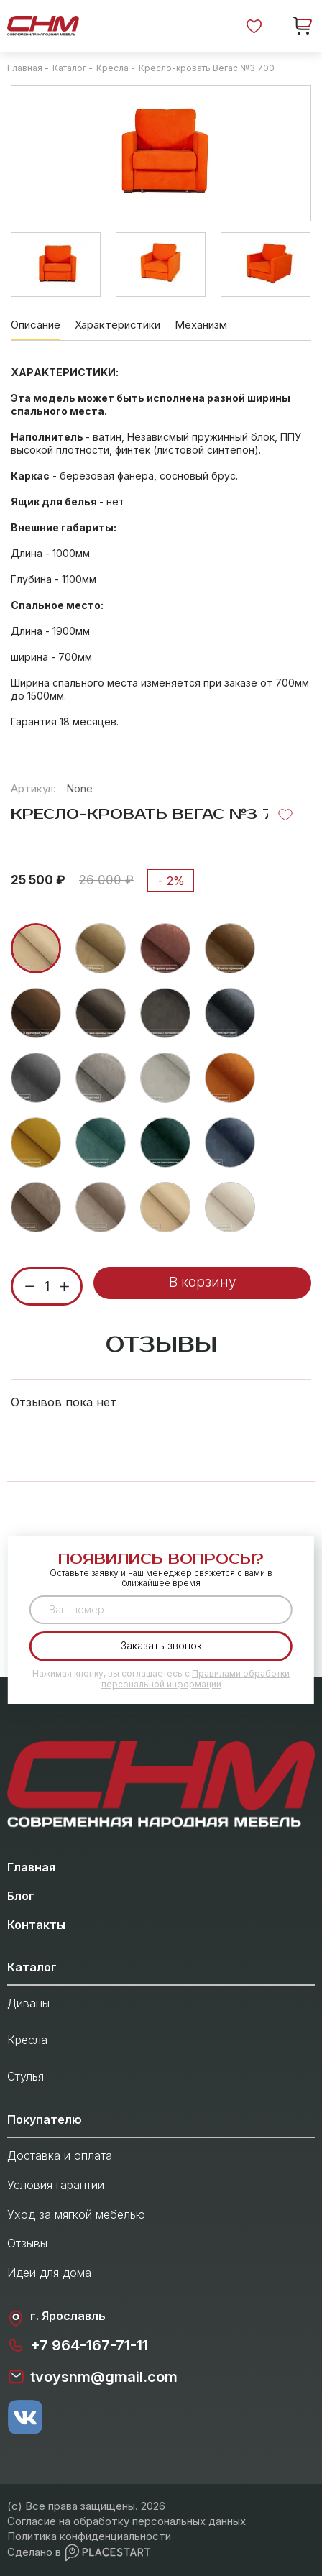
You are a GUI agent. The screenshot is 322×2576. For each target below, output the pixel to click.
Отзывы (27, 2243)
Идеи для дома (49, 2272)
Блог (20, 1896)
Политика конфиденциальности (89, 2536)
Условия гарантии (55, 2185)
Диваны (28, 2003)
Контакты (36, 1924)
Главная (31, 1867)
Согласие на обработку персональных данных (126, 2521)
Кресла (27, 2039)
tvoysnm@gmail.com (92, 2377)
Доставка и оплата (59, 2155)
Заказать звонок (161, 1645)
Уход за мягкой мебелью (76, 2214)
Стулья (25, 2076)
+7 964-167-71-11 (77, 2345)
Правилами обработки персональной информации (195, 1678)
